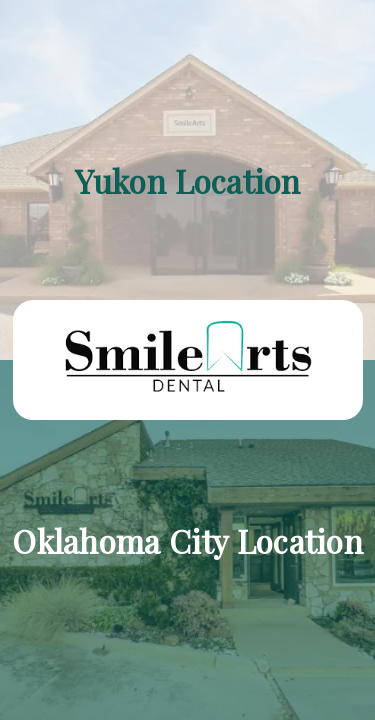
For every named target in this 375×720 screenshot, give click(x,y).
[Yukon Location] (187, 180)
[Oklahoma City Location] (187, 540)
